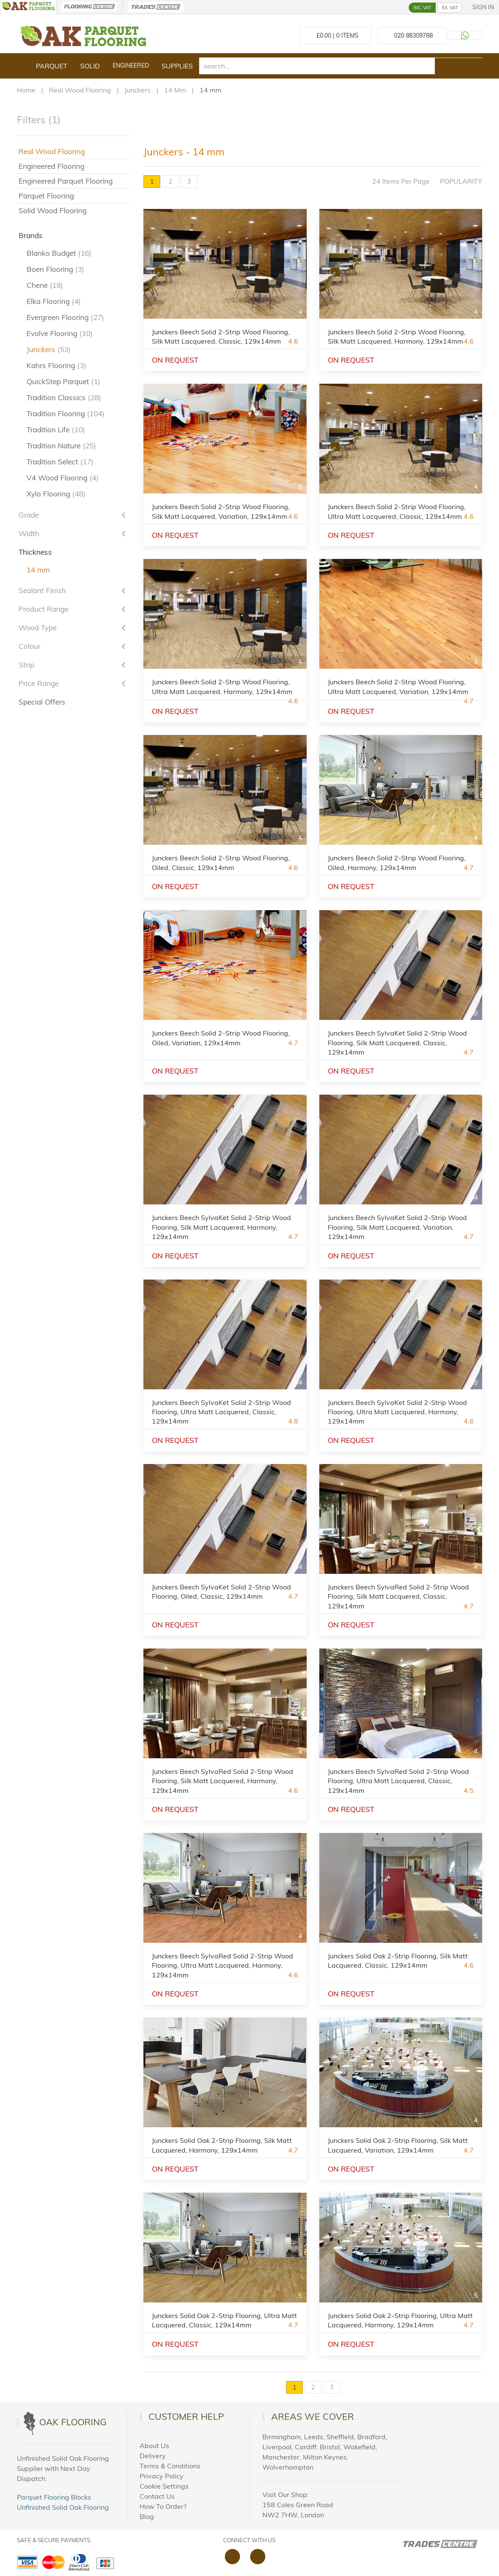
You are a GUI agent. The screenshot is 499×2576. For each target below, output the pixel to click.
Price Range (39, 683)
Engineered (131, 65)
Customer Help (186, 2416)
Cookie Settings (164, 2486)
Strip (26, 664)
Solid (90, 66)
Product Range (43, 609)
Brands (31, 235)
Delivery (153, 2455)
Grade (29, 514)
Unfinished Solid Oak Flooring (63, 2507)
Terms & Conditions (170, 2466)
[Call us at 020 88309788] (412, 35)
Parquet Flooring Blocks (54, 2497)
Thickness (35, 552)
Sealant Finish (42, 590)
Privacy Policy (161, 2476)
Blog (147, 2516)
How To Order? (163, 2506)
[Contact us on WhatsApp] (465, 35)
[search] (317, 65)
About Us (154, 2445)
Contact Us (157, 2496)
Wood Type (38, 627)
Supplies (177, 66)
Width (29, 533)
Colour (29, 646)
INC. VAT (422, 8)
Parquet (51, 66)
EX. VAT (450, 8)
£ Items (336, 35)
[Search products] (458, 57)
